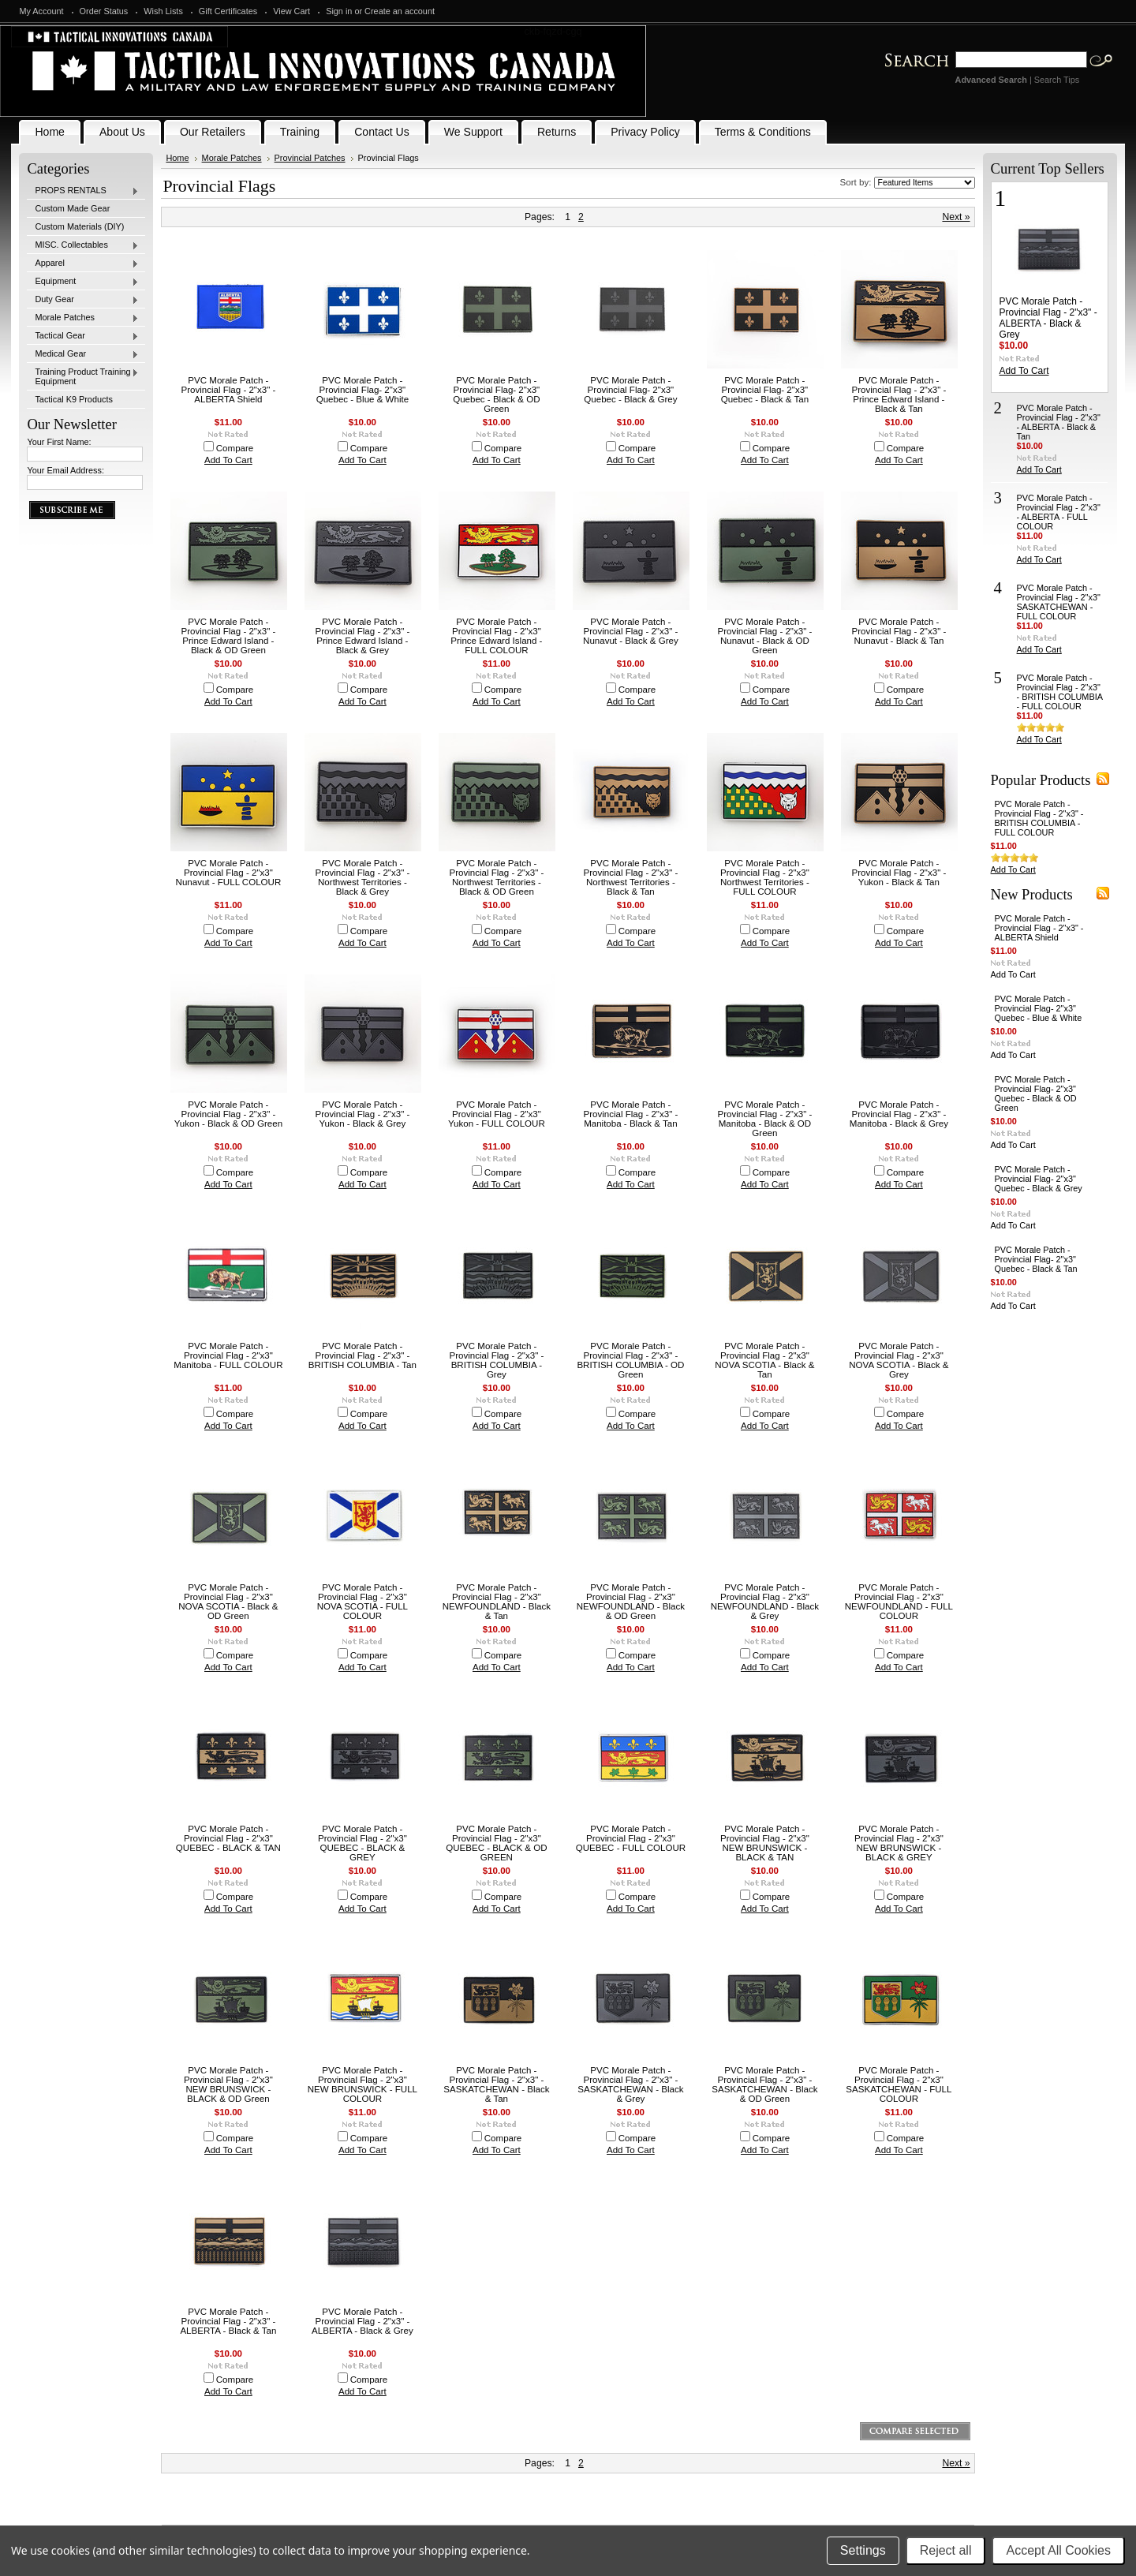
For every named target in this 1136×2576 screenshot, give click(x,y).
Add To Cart (228, 460)
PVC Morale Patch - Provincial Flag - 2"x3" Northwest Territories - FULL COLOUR (764, 877)
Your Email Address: (65, 470)
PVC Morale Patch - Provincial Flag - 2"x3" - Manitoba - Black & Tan (630, 1114)
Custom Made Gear (72, 208)
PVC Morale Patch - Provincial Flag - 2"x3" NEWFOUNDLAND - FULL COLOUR (899, 1602)
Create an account (399, 11)
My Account (41, 11)
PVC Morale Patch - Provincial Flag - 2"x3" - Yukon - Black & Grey (362, 1114)
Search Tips (1056, 79)
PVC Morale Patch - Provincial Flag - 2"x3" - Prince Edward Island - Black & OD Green (228, 636)
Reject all (946, 2550)
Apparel (83, 263)
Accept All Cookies (1058, 2550)
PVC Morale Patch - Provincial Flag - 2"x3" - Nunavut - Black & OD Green (764, 636)
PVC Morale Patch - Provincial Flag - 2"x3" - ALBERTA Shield (228, 390)
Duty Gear (83, 299)
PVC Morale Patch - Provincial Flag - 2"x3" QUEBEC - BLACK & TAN (228, 1838)
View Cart (291, 11)
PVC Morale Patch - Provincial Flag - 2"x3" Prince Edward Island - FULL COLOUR (496, 636)
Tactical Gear (83, 336)
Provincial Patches (310, 158)
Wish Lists (163, 11)
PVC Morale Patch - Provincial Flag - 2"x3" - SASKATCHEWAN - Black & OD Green (764, 2084)
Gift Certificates (228, 11)
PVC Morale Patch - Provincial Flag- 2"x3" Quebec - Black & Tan (765, 390)
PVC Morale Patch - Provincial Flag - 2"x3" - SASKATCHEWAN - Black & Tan (496, 2084)
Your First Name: (59, 442)
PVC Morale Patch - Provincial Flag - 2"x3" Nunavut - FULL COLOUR (229, 872)
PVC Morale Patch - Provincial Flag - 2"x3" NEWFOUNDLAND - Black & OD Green (631, 1602)
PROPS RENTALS (83, 190)
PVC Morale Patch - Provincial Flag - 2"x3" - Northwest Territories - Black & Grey (362, 877)
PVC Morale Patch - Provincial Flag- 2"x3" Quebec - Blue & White (362, 390)
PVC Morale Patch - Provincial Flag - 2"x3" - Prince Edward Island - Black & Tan (898, 394)
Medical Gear (83, 354)
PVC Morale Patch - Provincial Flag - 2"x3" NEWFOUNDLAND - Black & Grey (765, 1602)
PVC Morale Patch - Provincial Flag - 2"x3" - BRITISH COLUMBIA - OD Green (630, 1360)
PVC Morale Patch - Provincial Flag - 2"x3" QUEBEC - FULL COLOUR (631, 1838)
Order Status (104, 11)
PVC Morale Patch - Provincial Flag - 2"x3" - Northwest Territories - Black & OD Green (496, 877)
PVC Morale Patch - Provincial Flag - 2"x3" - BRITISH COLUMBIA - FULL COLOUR (1060, 692)
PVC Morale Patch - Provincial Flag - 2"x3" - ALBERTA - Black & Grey (362, 2321)
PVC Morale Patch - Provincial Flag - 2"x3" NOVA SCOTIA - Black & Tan (764, 1360)
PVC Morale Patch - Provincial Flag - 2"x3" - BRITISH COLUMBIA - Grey (496, 1360)
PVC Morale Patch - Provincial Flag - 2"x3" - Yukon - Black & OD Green (228, 1114)
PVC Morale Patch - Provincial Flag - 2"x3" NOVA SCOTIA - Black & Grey (898, 1360)
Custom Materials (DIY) (79, 226)
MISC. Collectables (83, 245)
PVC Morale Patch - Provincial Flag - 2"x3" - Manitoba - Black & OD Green (764, 1119)
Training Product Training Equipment (83, 376)
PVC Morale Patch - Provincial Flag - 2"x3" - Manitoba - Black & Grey (899, 1114)
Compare (235, 448)
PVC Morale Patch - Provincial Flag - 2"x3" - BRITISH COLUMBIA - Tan (362, 1355)
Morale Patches (83, 317)
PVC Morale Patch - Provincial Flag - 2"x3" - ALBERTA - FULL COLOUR (1058, 512)
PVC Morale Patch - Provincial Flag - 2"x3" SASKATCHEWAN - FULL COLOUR (898, 2084)
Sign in (339, 11)
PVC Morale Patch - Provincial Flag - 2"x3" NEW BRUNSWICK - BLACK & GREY (899, 1843)
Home (177, 158)
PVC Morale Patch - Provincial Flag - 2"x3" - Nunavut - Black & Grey (630, 631)
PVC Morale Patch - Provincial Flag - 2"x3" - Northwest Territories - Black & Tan (630, 877)
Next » (956, 216)
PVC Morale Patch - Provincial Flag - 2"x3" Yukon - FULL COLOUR (496, 1114)
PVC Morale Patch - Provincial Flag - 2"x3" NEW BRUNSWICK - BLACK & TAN (764, 1843)
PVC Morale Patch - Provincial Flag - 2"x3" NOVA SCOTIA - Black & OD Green (228, 1602)
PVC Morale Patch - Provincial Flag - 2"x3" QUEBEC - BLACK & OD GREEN (496, 1843)
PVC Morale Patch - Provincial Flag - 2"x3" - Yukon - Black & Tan (898, 872)
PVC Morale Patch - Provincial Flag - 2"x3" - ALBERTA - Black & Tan (228, 2321)
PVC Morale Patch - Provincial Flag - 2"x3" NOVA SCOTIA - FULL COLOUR (362, 1602)
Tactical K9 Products (74, 399)
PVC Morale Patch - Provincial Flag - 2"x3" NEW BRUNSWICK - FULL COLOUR (362, 2084)
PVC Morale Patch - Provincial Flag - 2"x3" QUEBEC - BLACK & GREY (362, 1843)
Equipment (83, 281)
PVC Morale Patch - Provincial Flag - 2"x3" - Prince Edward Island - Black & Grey (362, 636)
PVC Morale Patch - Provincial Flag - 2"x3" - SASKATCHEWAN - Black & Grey (630, 2084)
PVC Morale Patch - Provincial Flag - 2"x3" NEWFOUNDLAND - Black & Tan (497, 1602)
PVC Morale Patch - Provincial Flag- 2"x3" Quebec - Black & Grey (630, 390)
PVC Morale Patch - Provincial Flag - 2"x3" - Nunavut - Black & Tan (898, 631)
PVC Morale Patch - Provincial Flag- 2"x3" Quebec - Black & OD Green (496, 394)
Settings (863, 2550)
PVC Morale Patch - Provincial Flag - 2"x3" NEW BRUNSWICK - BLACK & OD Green (228, 2084)
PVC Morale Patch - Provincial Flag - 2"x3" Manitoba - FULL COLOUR (228, 1355)
